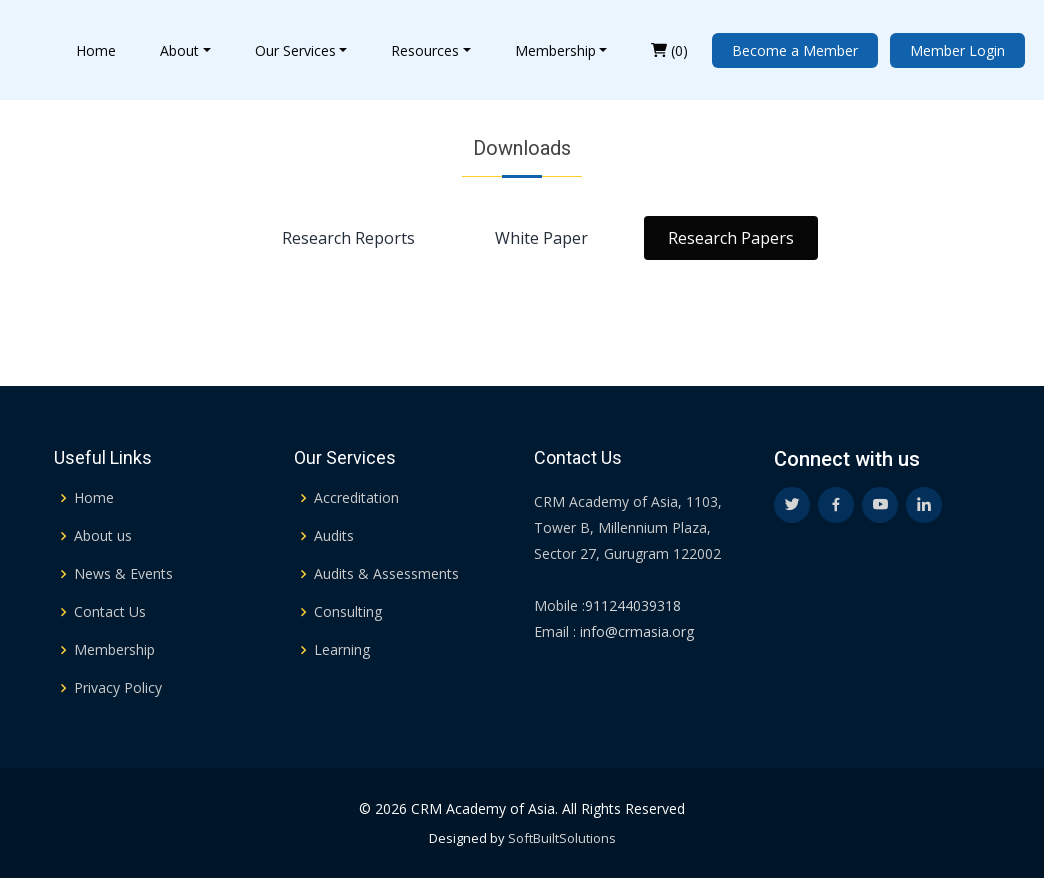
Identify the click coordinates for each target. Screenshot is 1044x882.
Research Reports (348, 244)
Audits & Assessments (386, 574)
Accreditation (356, 498)
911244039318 (633, 605)
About (179, 50)
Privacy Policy (118, 688)
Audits (334, 536)
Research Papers (731, 244)
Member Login (957, 50)
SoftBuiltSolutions (562, 838)
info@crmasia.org (635, 631)
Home (96, 50)
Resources (425, 50)
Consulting (348, 612)
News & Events (123, 574)
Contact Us (110, 612)
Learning (342, 650)
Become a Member (795, 50)
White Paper (541, 244)
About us (103, 536)
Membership (555, 50)
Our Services (295, 50)
